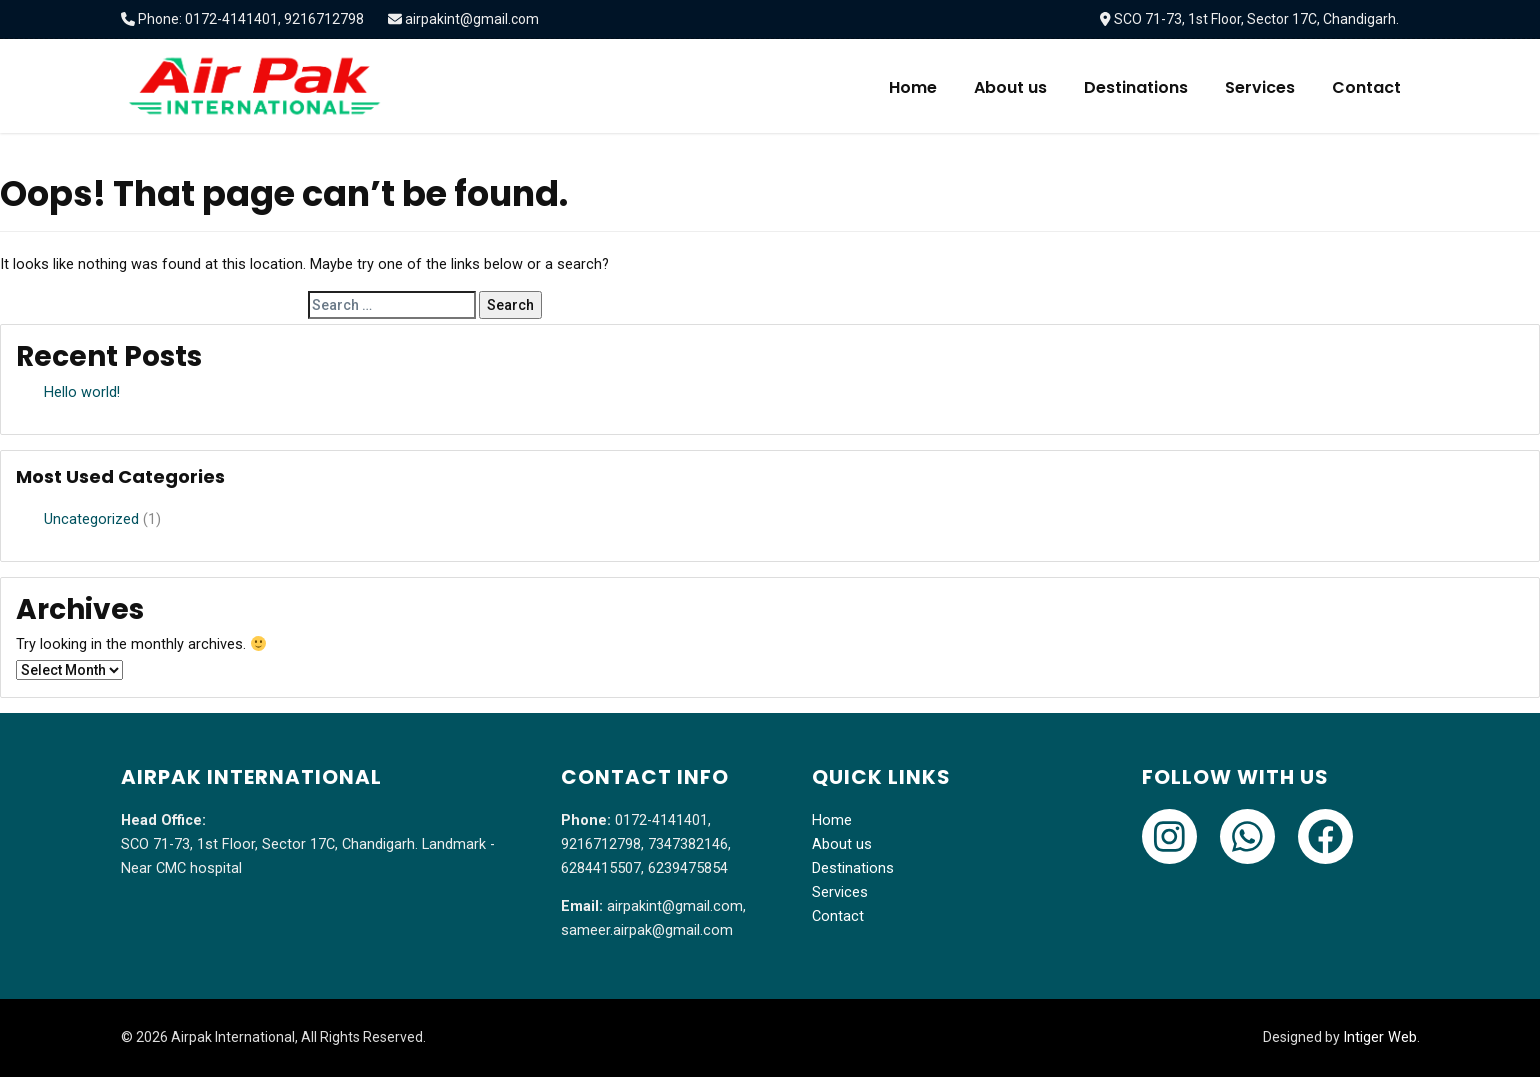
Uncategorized (91, 519)
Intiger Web (1380, 1037)
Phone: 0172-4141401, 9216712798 (251, 19)
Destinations (1136, 87)
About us (1010, 87)
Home (913, 87)
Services (1260, 87)
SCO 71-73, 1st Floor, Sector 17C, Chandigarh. (1256, 19)
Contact (1366, 87)
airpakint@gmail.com (472, 19)
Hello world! (82, 392)
